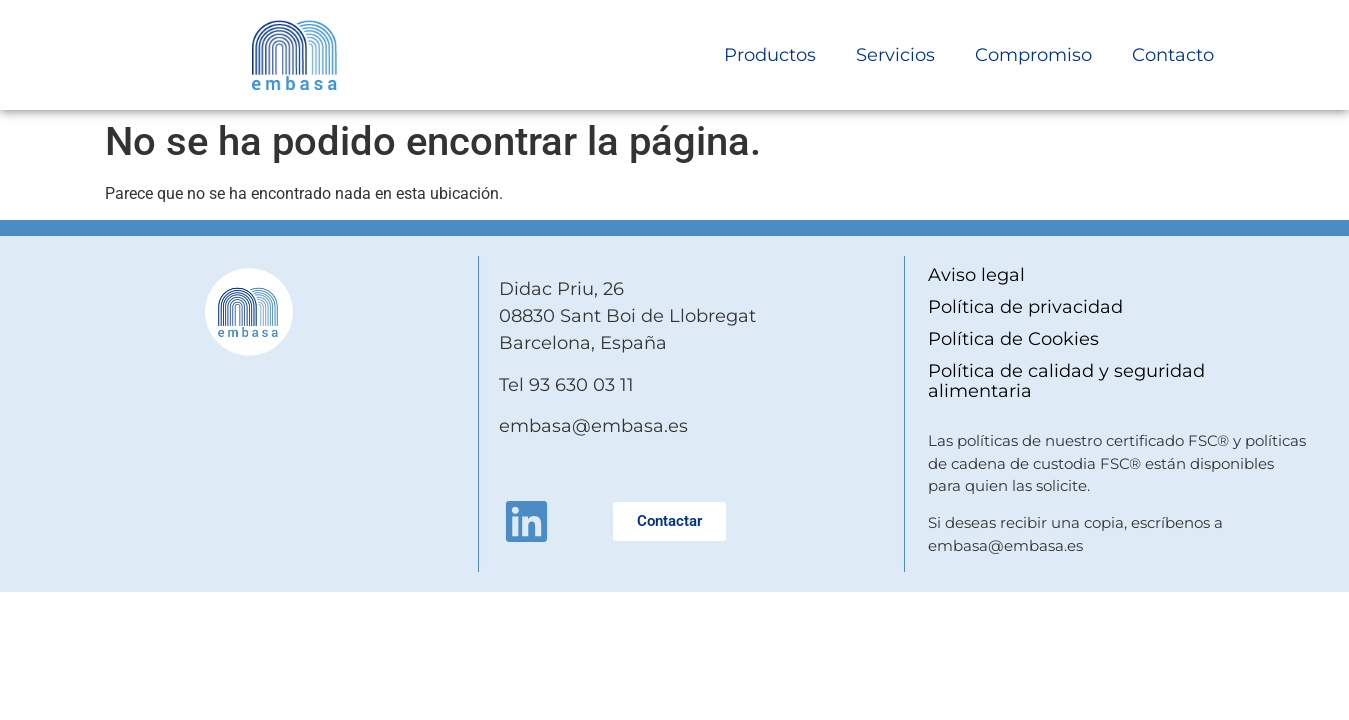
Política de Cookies (1013, 339)
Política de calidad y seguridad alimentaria (1066, 381)
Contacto (1173, 55)
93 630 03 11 (581, 385)
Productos (770, 55)
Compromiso (1033, 55)
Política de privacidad (1025, 307)
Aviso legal (976, 275)
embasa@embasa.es (593, 426)
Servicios (895, 55)
